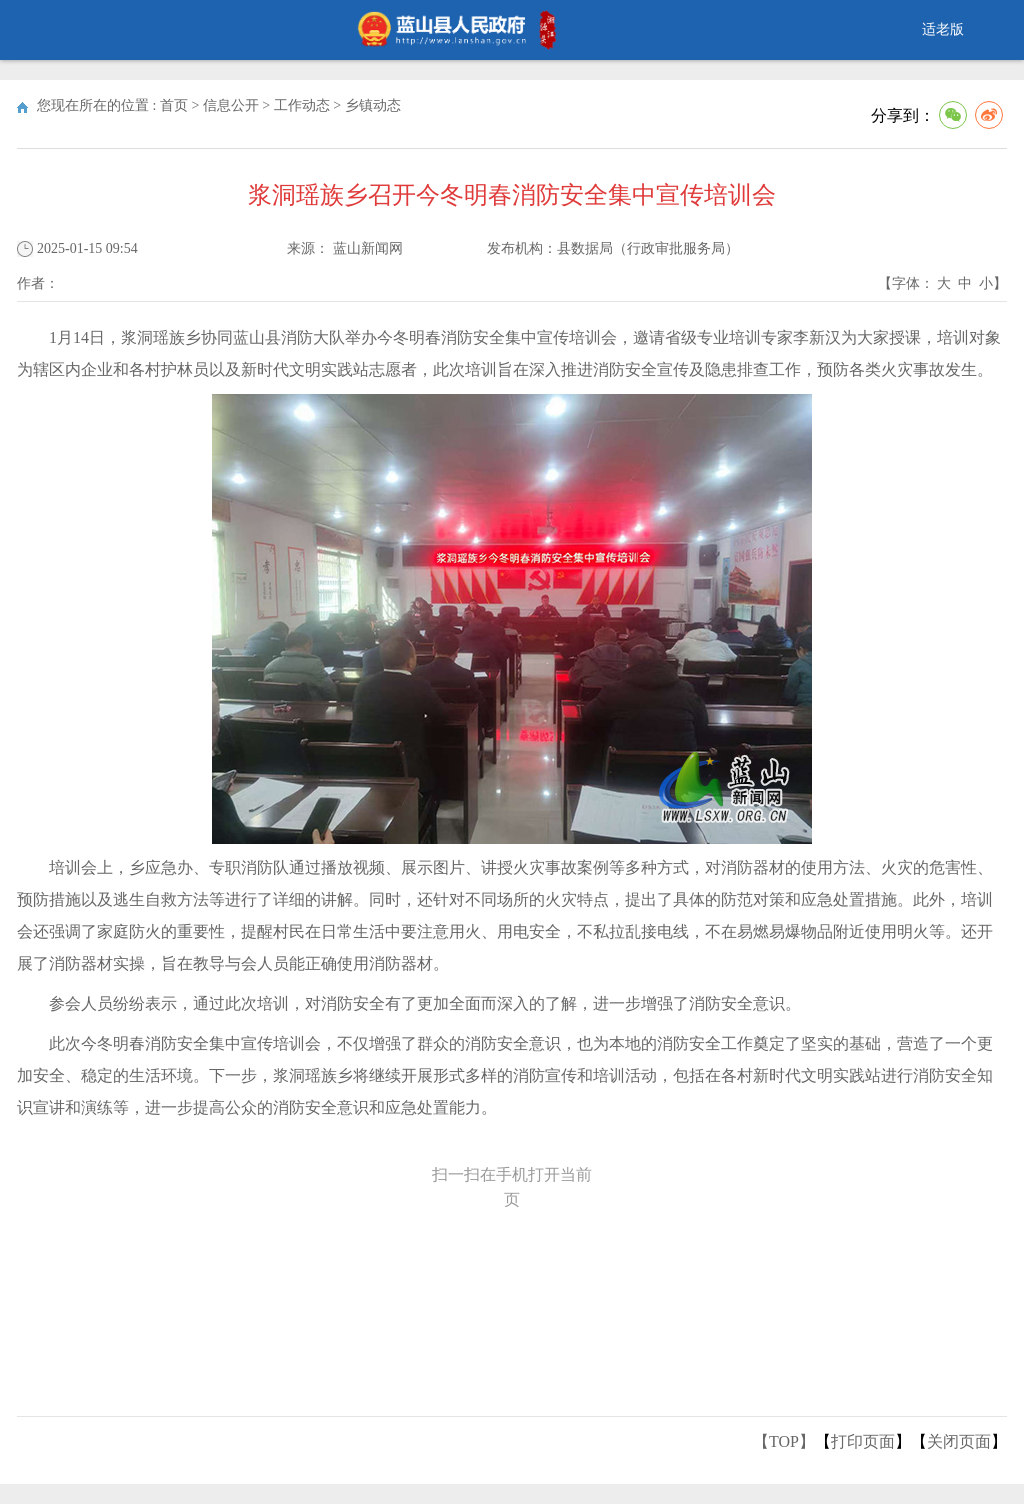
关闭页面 (959, 1441)
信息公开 (231, 105)
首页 (174, 105)
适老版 (943, 29)
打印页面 (863, 1441)
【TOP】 (784, 1441)
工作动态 (302, 105)
